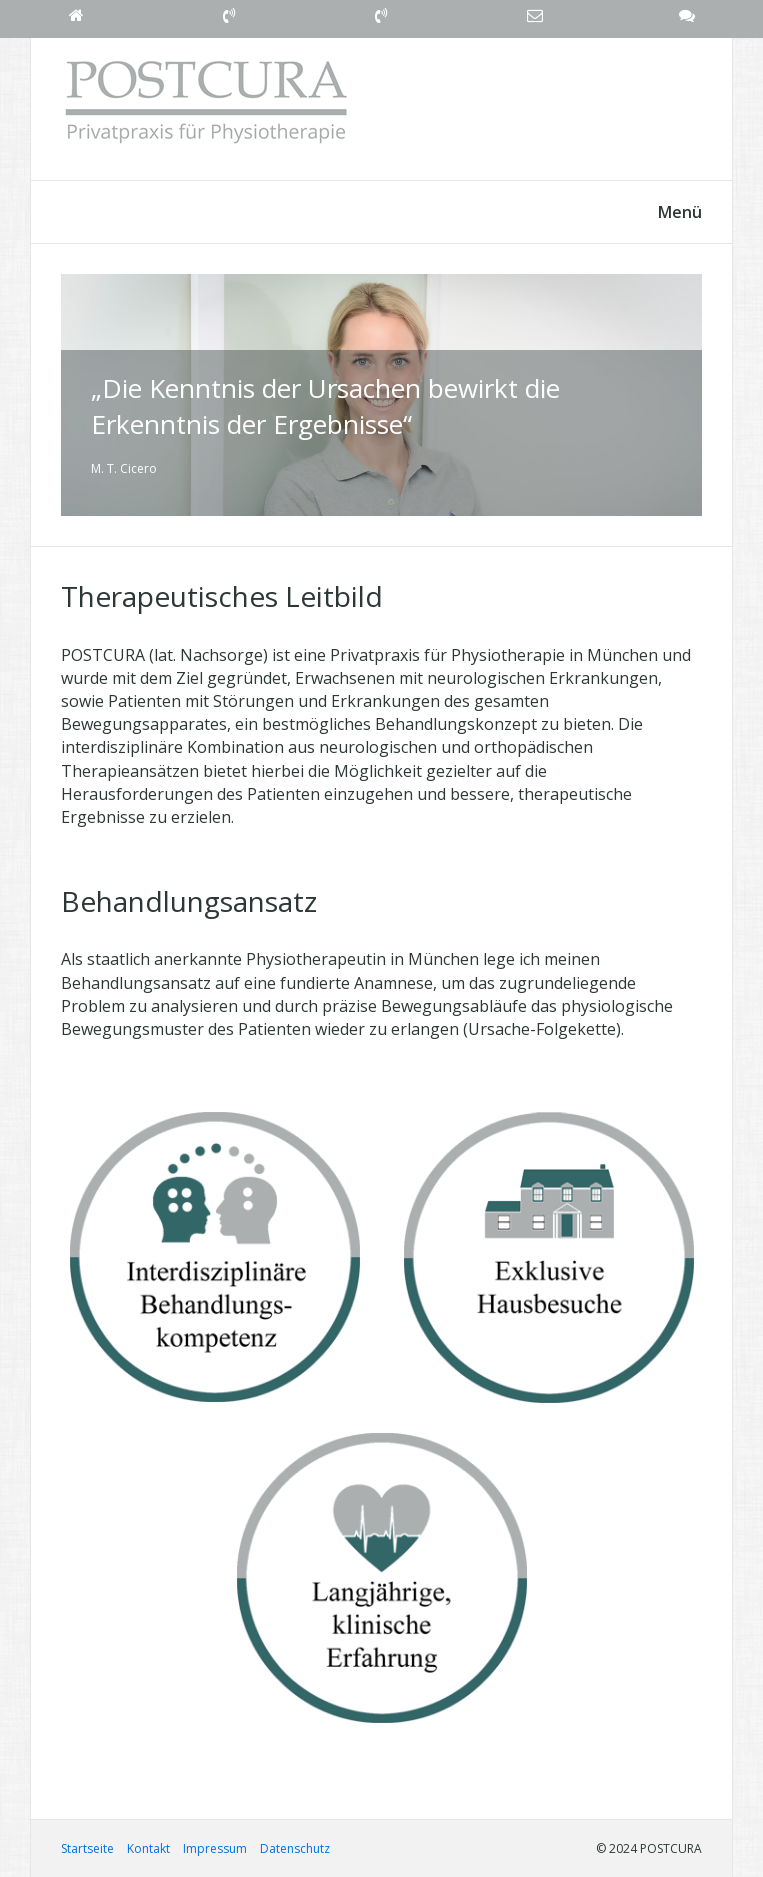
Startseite (87, 1848)
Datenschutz (295, 1848)
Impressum (215, 1848)
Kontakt (148, 1848)
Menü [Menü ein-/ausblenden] (680, 212)
